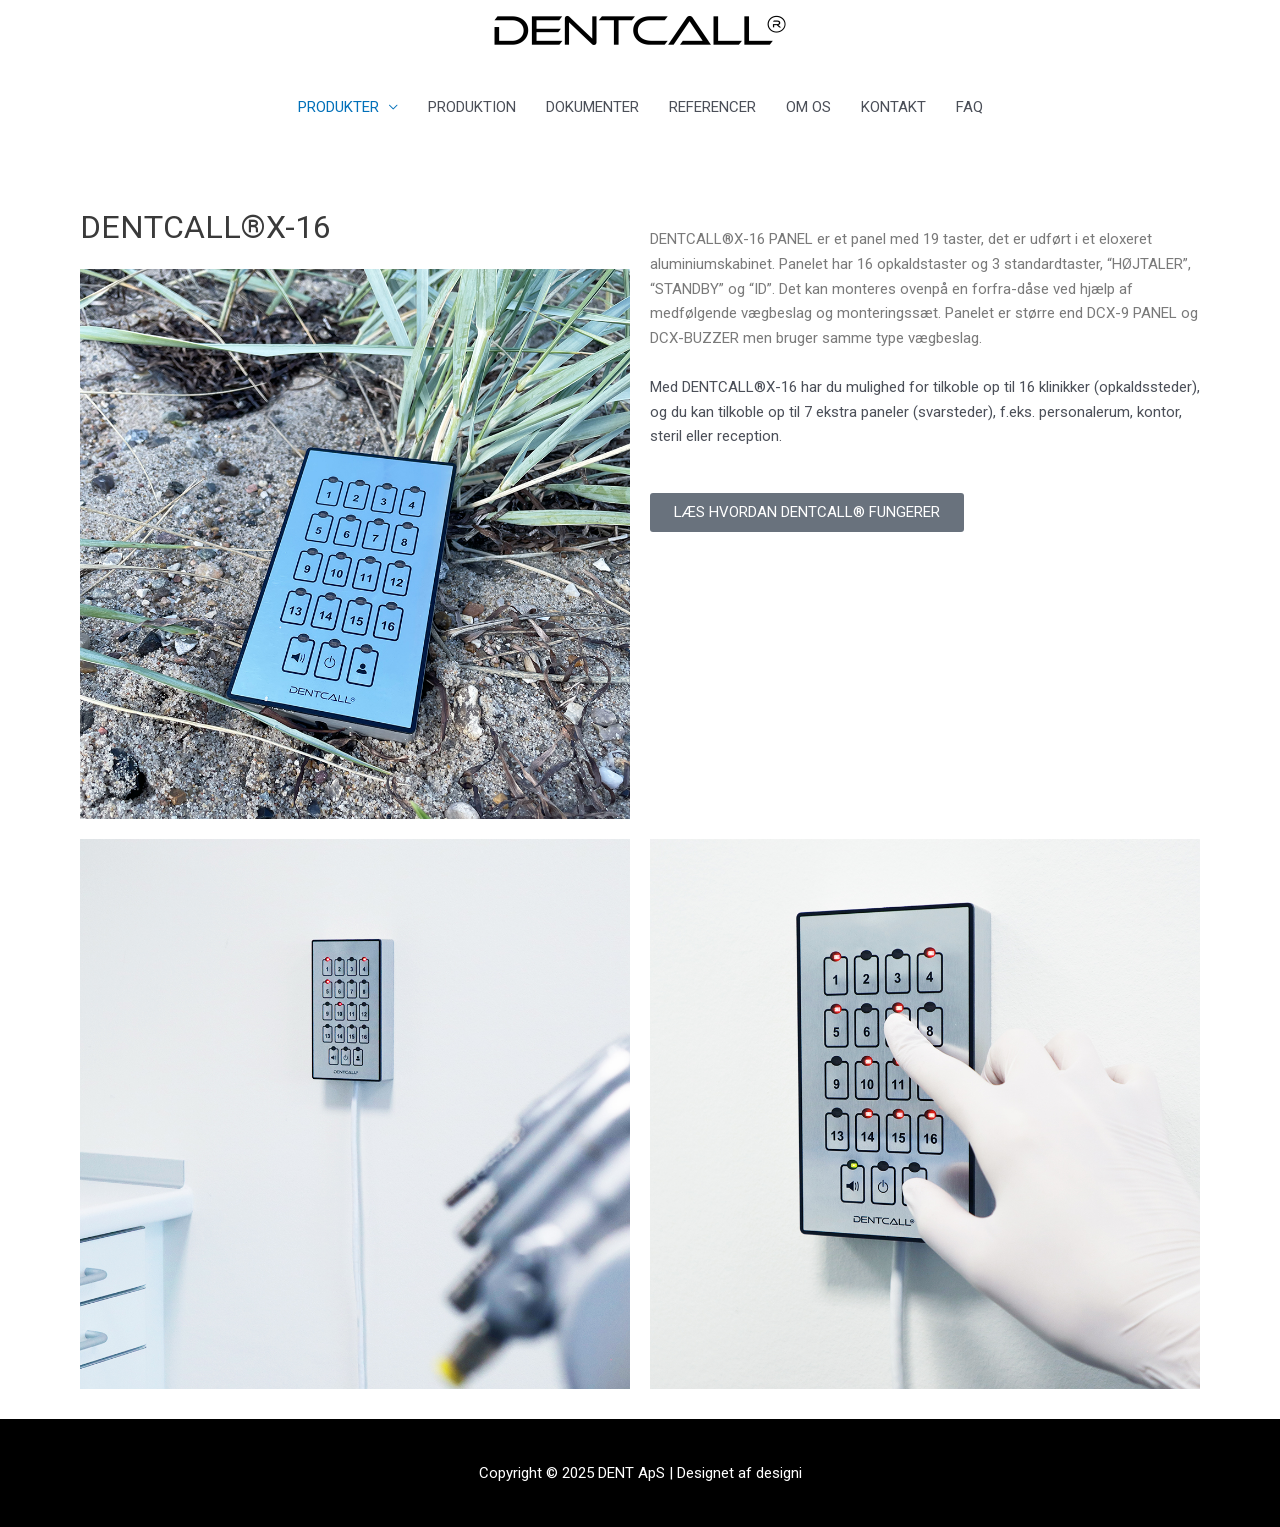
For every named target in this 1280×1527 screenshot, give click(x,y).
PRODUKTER (338, 107)
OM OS (808, 107)
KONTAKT (893, 107)
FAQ (969, 107)
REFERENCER (712, 107)
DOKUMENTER (592, 107)
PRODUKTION (472, 107)
